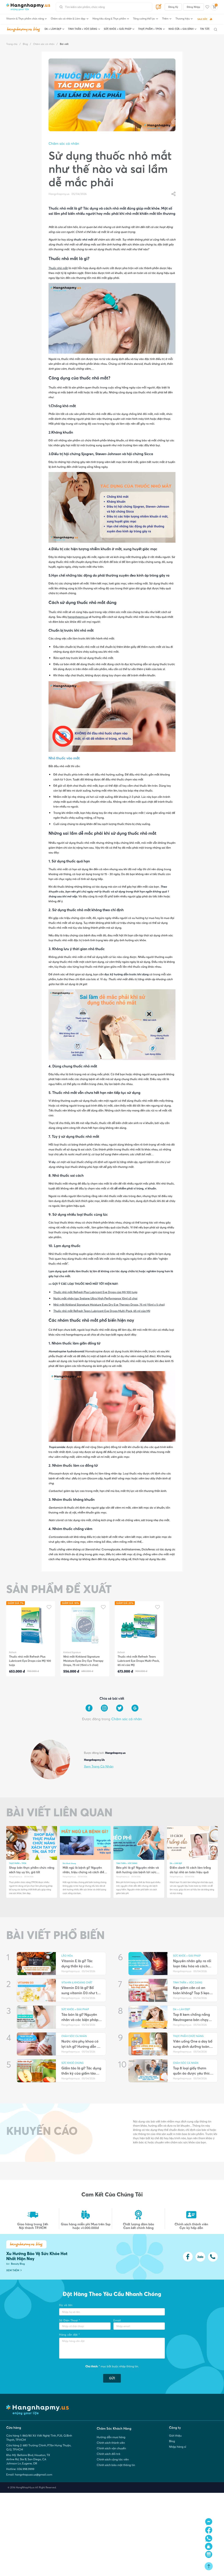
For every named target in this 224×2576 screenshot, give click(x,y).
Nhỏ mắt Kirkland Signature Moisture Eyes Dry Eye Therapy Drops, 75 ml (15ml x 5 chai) (109, 1304)
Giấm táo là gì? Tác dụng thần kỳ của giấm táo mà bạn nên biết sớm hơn (81, 2071)
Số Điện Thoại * (69, 2320)
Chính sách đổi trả (108, 2454)
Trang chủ (11, 44)
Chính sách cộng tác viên (113, 2459)
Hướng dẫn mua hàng (111, 2437)
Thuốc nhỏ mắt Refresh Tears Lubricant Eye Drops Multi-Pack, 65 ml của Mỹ (101, 1311)
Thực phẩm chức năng (188, 2036)
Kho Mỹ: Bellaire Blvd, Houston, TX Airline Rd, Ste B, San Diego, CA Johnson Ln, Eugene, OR (28, 2459)
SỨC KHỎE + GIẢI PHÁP (75, 2009)
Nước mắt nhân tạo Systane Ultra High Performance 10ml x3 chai (95, 1298)
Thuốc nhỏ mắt (58, 268)
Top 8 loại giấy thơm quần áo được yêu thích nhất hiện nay (192, 2071)
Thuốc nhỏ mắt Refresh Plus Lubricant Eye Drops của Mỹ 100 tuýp (95, 1292)
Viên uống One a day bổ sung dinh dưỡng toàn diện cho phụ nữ (192, 2044)
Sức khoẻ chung (72, 2062)
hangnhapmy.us (78, 617)
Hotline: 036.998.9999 (20, 2469)
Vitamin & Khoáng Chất (76, 1982)
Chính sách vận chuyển (111, 2448)
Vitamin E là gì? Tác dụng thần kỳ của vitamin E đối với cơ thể (80, 1964)
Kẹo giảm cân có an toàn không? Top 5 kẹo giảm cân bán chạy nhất (193, 1990)
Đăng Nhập (193, 7)
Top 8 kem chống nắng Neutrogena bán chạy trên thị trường (191, 2017)
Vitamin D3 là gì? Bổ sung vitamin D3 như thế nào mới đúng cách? (81, 1990)
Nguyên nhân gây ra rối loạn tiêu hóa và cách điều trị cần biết (192, 1964)
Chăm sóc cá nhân (43, 44)
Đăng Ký (173, 7)
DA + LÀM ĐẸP (181, 2009)
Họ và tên (65, 2305)
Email (117, 2320)
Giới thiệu (175, 2435)
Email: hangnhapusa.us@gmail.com (29, 2474)
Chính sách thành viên (111, 2442)
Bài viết (64, 44)
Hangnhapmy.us (59, 194)
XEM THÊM (14, 2270)
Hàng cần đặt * (69, 2334)
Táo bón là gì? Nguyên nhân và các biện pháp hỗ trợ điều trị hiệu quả (79, 2017)
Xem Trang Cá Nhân (98, 1766)
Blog (25, 44)
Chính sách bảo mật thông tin (116, 2465)
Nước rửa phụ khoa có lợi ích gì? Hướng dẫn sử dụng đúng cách (81, 2044)
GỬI (112, 2378)
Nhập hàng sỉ (177, 2446)
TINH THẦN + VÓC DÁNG (187, 1982)
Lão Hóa (67, 1955)
